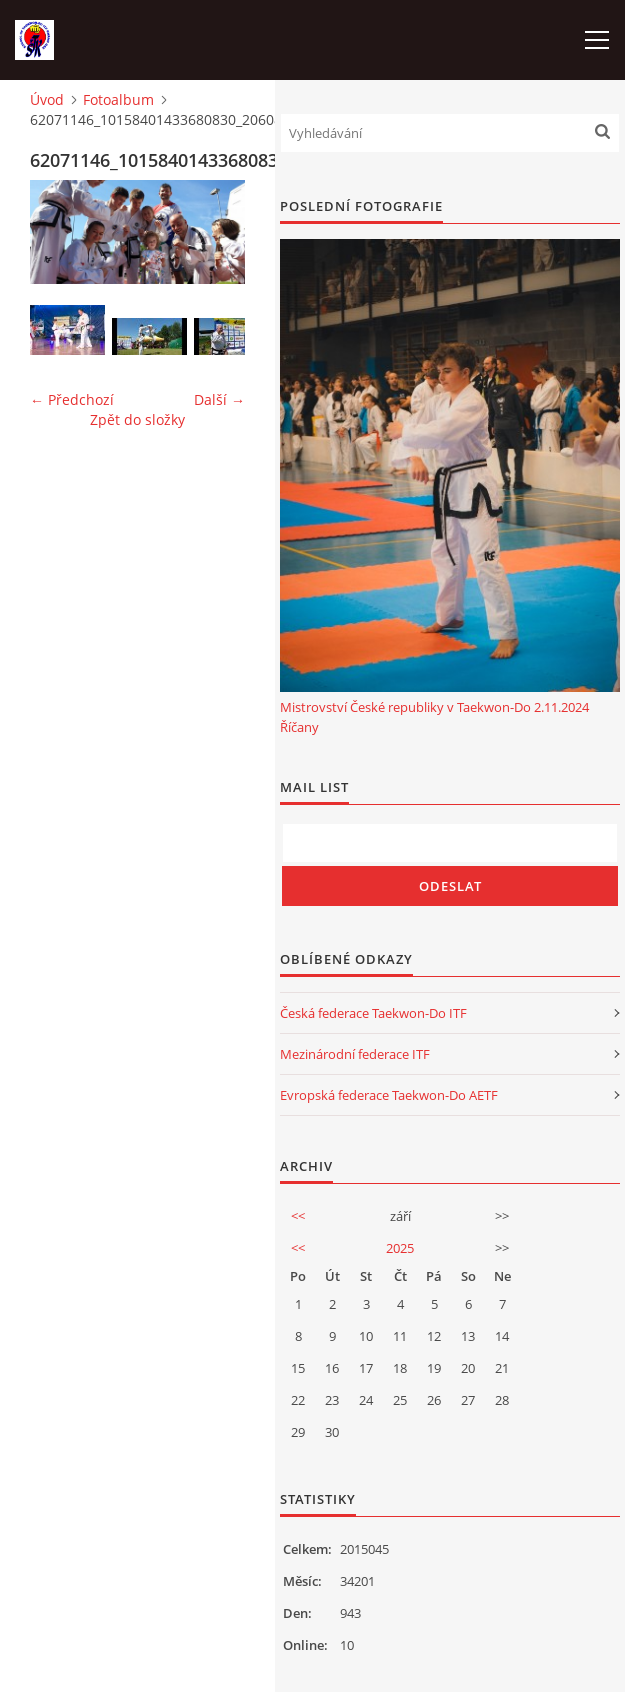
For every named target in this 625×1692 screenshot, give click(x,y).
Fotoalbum (118, 99)
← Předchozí (72, 399)
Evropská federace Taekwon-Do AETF (389, 1095)
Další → (219, 399)
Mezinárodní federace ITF (355, 1054)
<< (298, 1216)
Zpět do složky (137, 419)
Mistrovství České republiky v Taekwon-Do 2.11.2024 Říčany (434, 717)
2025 (400, 1248)
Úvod (47, 99)
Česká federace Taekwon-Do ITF (373, 1013)
